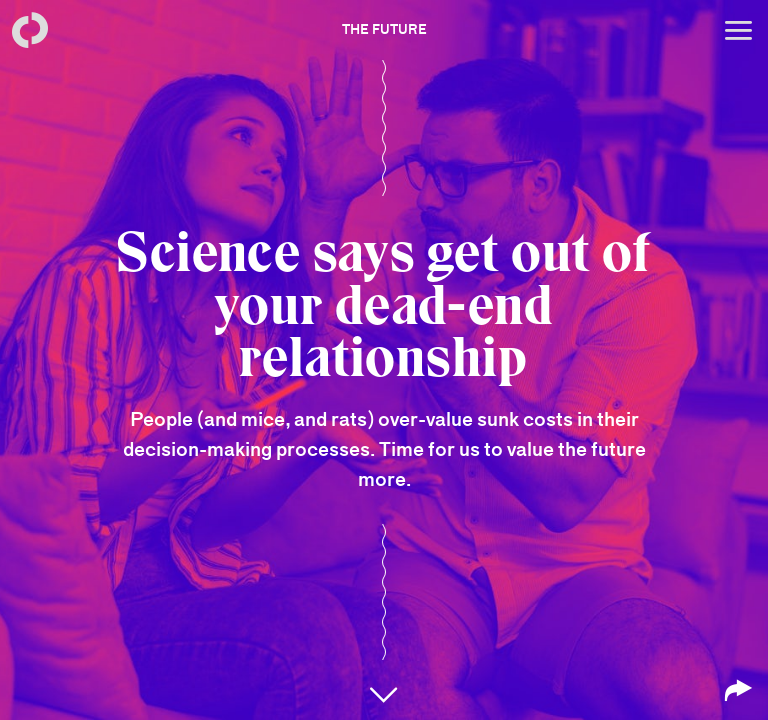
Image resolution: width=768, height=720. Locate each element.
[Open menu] (738, 30)
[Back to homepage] (30, 30)
